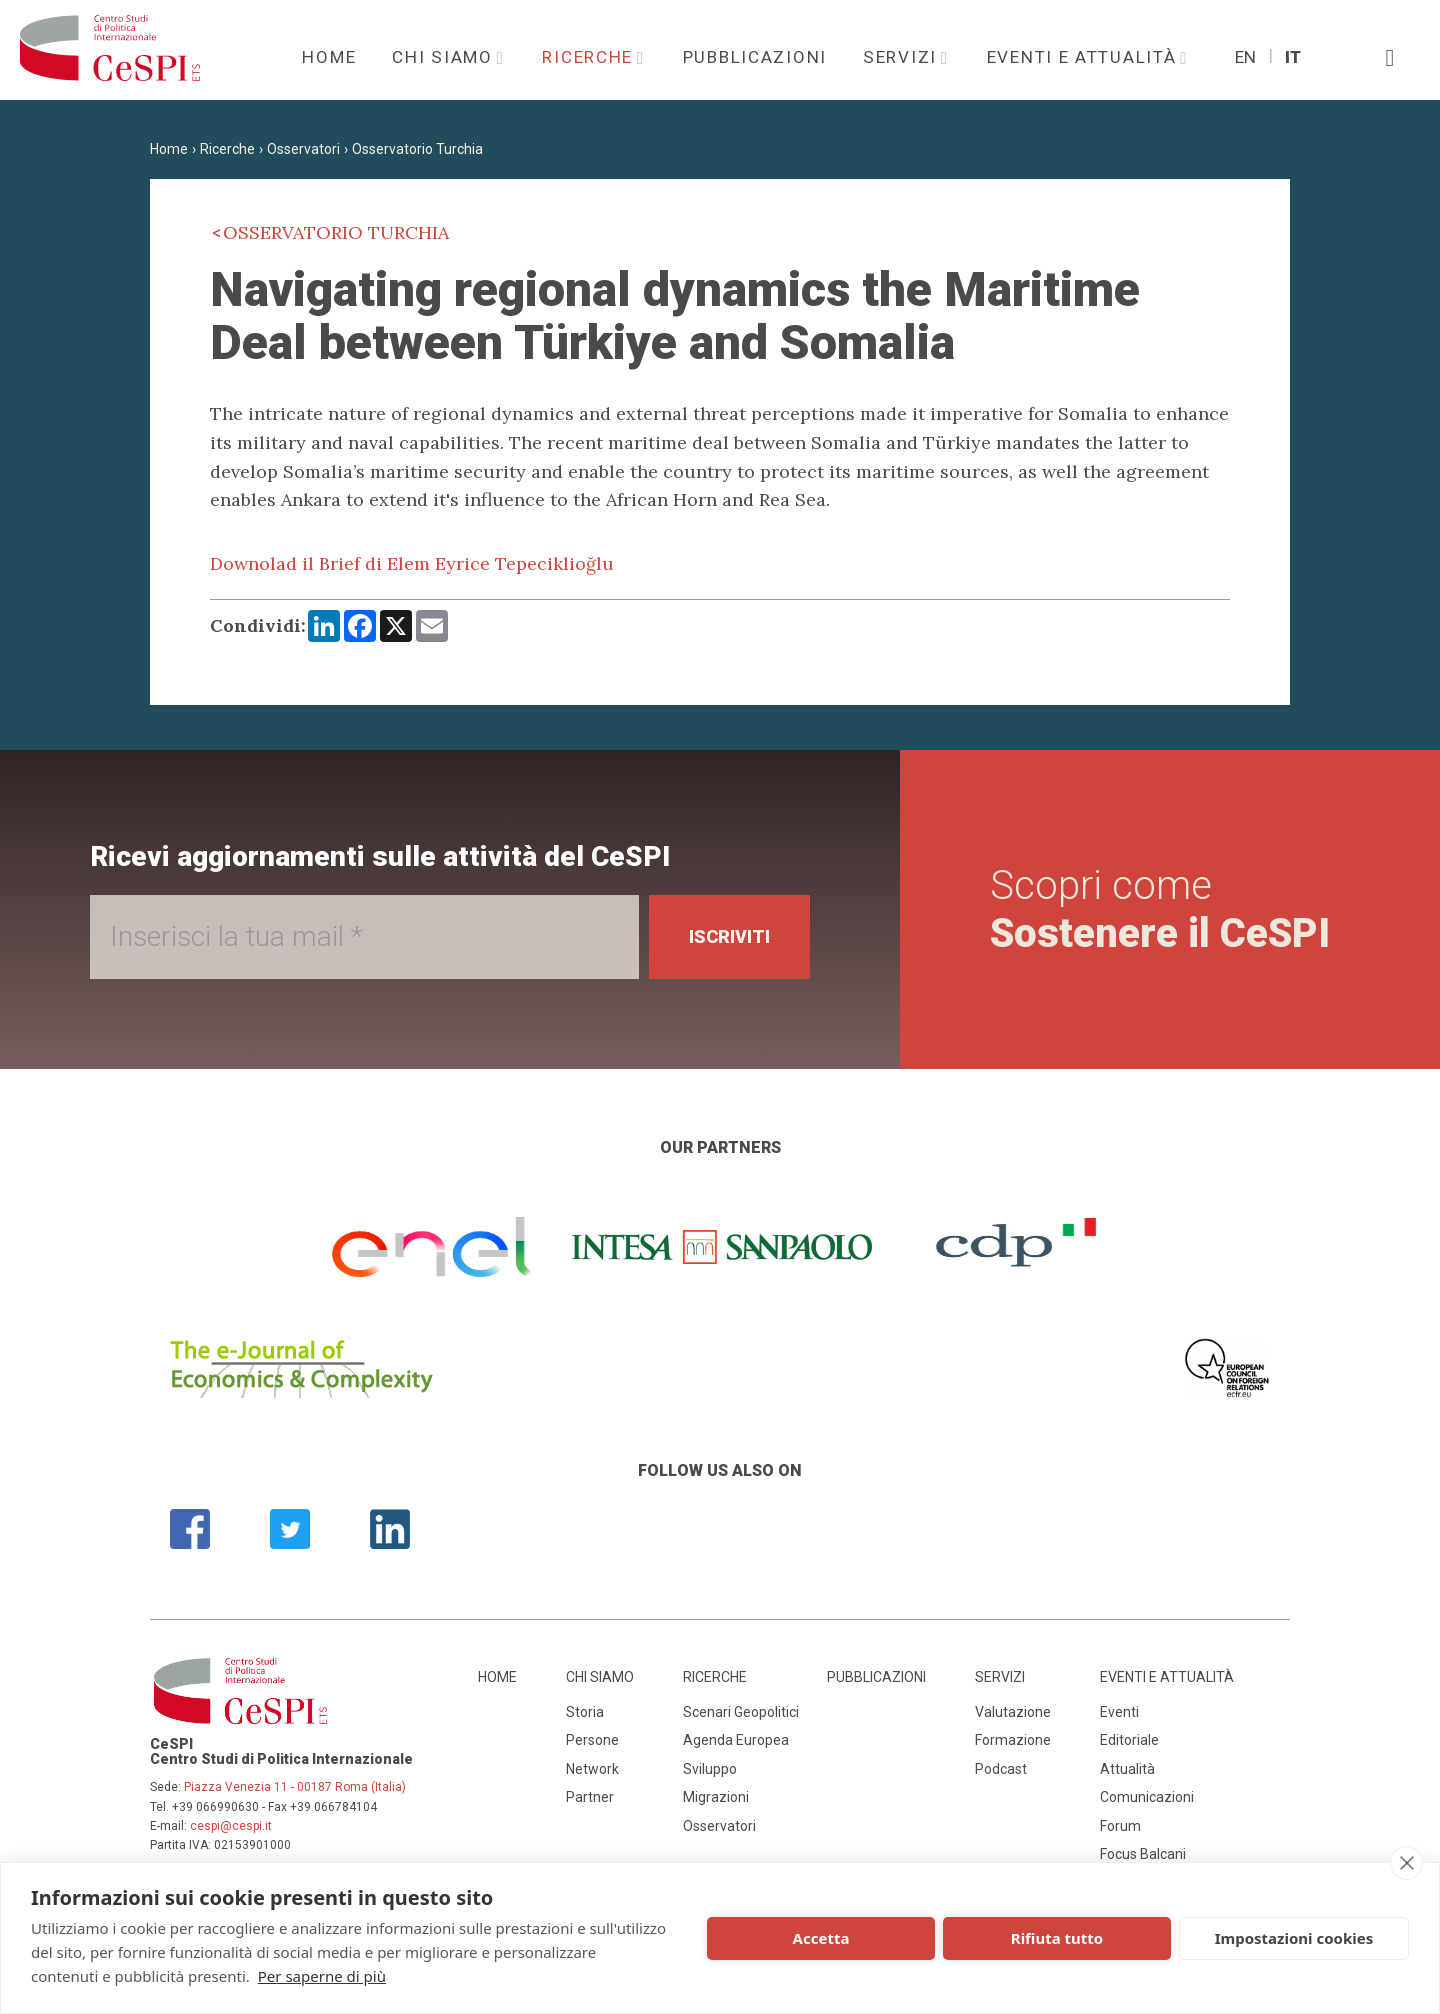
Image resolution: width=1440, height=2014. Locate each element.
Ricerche (590, 57)
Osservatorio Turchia (417, 149)
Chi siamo (445, 57)
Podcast (1001, 1769)
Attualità (1127, 1769)
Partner (590, 1797)
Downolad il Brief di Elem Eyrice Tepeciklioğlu (412, 563)
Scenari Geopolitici (741, 1712)
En (1245, 57)
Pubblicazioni (755, 57)
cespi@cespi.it (231, 1826)
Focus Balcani (1143, 1854)
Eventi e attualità (1085, 57)
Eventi (1119, 1712)
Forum (1120, 1826)
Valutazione (1013, 1712)
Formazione (1013, 1740)
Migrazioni (716, 1797)
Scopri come (1160, 909)
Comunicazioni (1147, 1797)
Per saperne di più (322, 1976)
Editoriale (1129, 1740)
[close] (1406, 1863)
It (1293, 57)
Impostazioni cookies (1294, 1938)
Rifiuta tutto (1057, 1938)
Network (592, 1769)
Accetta (821, 1938)
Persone (592, 1740)
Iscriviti (729, 936)
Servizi (903, 57)
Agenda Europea (736, 1740)
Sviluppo (710, 1769)
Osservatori (303, 149)
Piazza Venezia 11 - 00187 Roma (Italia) (295, 1787)
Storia (585, 1712)
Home (329, 57)
